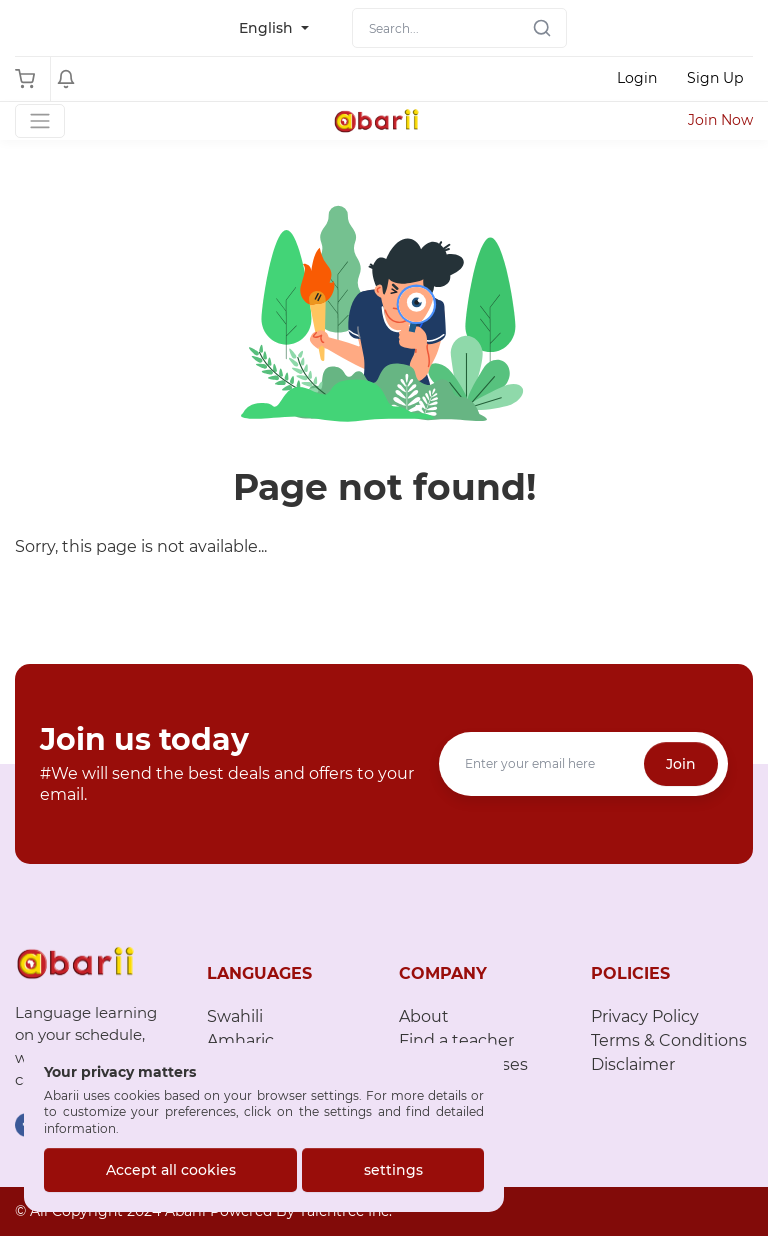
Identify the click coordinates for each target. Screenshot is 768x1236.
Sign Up (715, 78)
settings (393, 1170)
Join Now (720, 120)
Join (681, 764)
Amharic (240, 1040)
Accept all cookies (171, 1170)
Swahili (235, 1016)
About (424, 1016)
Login (637, 78)
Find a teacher (456, 1040)
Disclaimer (633, 1064)
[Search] (459, 28)
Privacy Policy (645, 1016)
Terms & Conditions (669, 1040)
